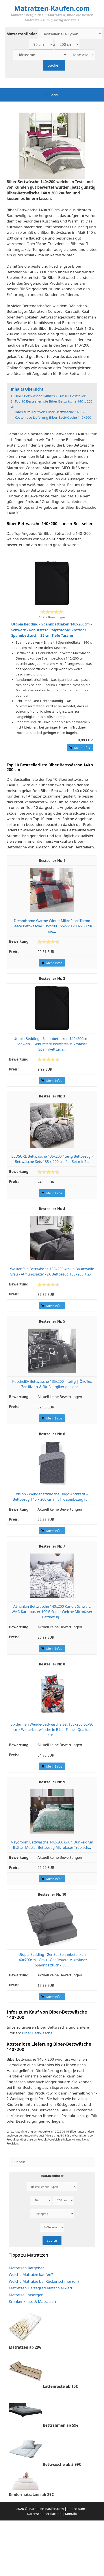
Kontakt (71, 2513)
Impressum (76, 2508)
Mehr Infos (82, 748)
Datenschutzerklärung (44, 2513)
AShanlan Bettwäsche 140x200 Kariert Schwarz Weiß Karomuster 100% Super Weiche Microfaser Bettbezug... (52, 1611)
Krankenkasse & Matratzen (32, 2301)
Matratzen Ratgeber (26, 2267)
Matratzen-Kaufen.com (52, 8)
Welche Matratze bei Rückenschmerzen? (44, 2281)
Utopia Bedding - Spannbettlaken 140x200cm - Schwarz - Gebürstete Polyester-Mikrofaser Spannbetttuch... (52, 1044)
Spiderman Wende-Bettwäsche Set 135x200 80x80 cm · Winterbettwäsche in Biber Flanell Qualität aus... (52, 1729)
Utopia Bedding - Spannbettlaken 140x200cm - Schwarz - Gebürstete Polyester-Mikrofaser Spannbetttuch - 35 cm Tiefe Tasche (51, 630)
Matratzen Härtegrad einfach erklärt (40, 2287)
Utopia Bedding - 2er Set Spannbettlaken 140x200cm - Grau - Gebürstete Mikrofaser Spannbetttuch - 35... (52, 1960)
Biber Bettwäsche (37, 2032)
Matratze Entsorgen (26, 2294)
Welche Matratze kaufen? (31, 2274)
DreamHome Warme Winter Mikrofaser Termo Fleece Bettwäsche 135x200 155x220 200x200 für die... (52, 926)
